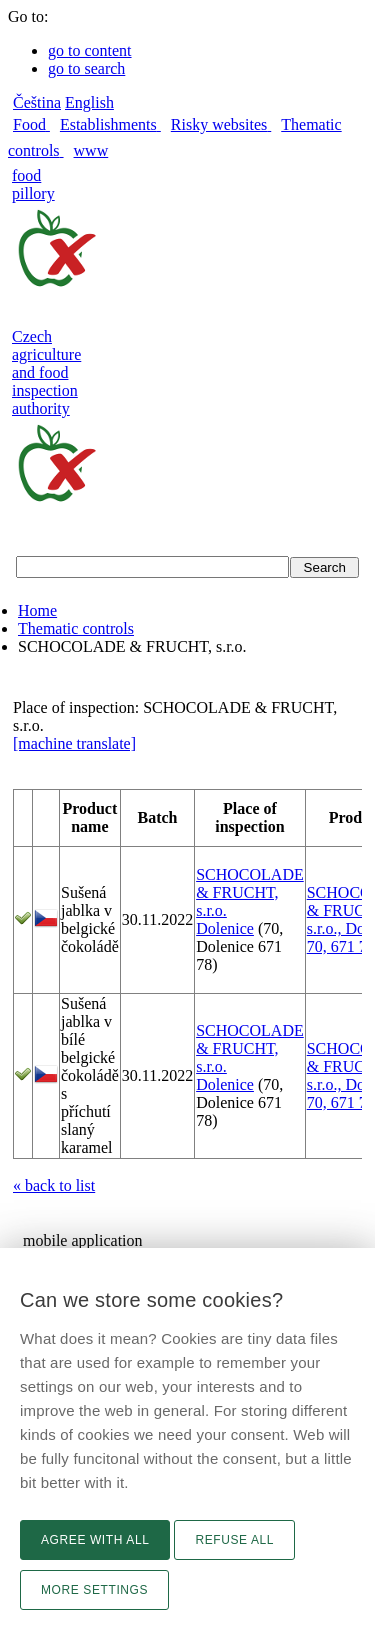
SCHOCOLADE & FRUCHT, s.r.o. (250, 892)
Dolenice (225, 928)
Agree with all (95, 1540)
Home (37, 610)
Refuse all (234, 1540)
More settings (94, 1590)
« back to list (54, 1185)
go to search (86, 68)
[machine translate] (74, 743)
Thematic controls (76, 628)
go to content (90, 50)
